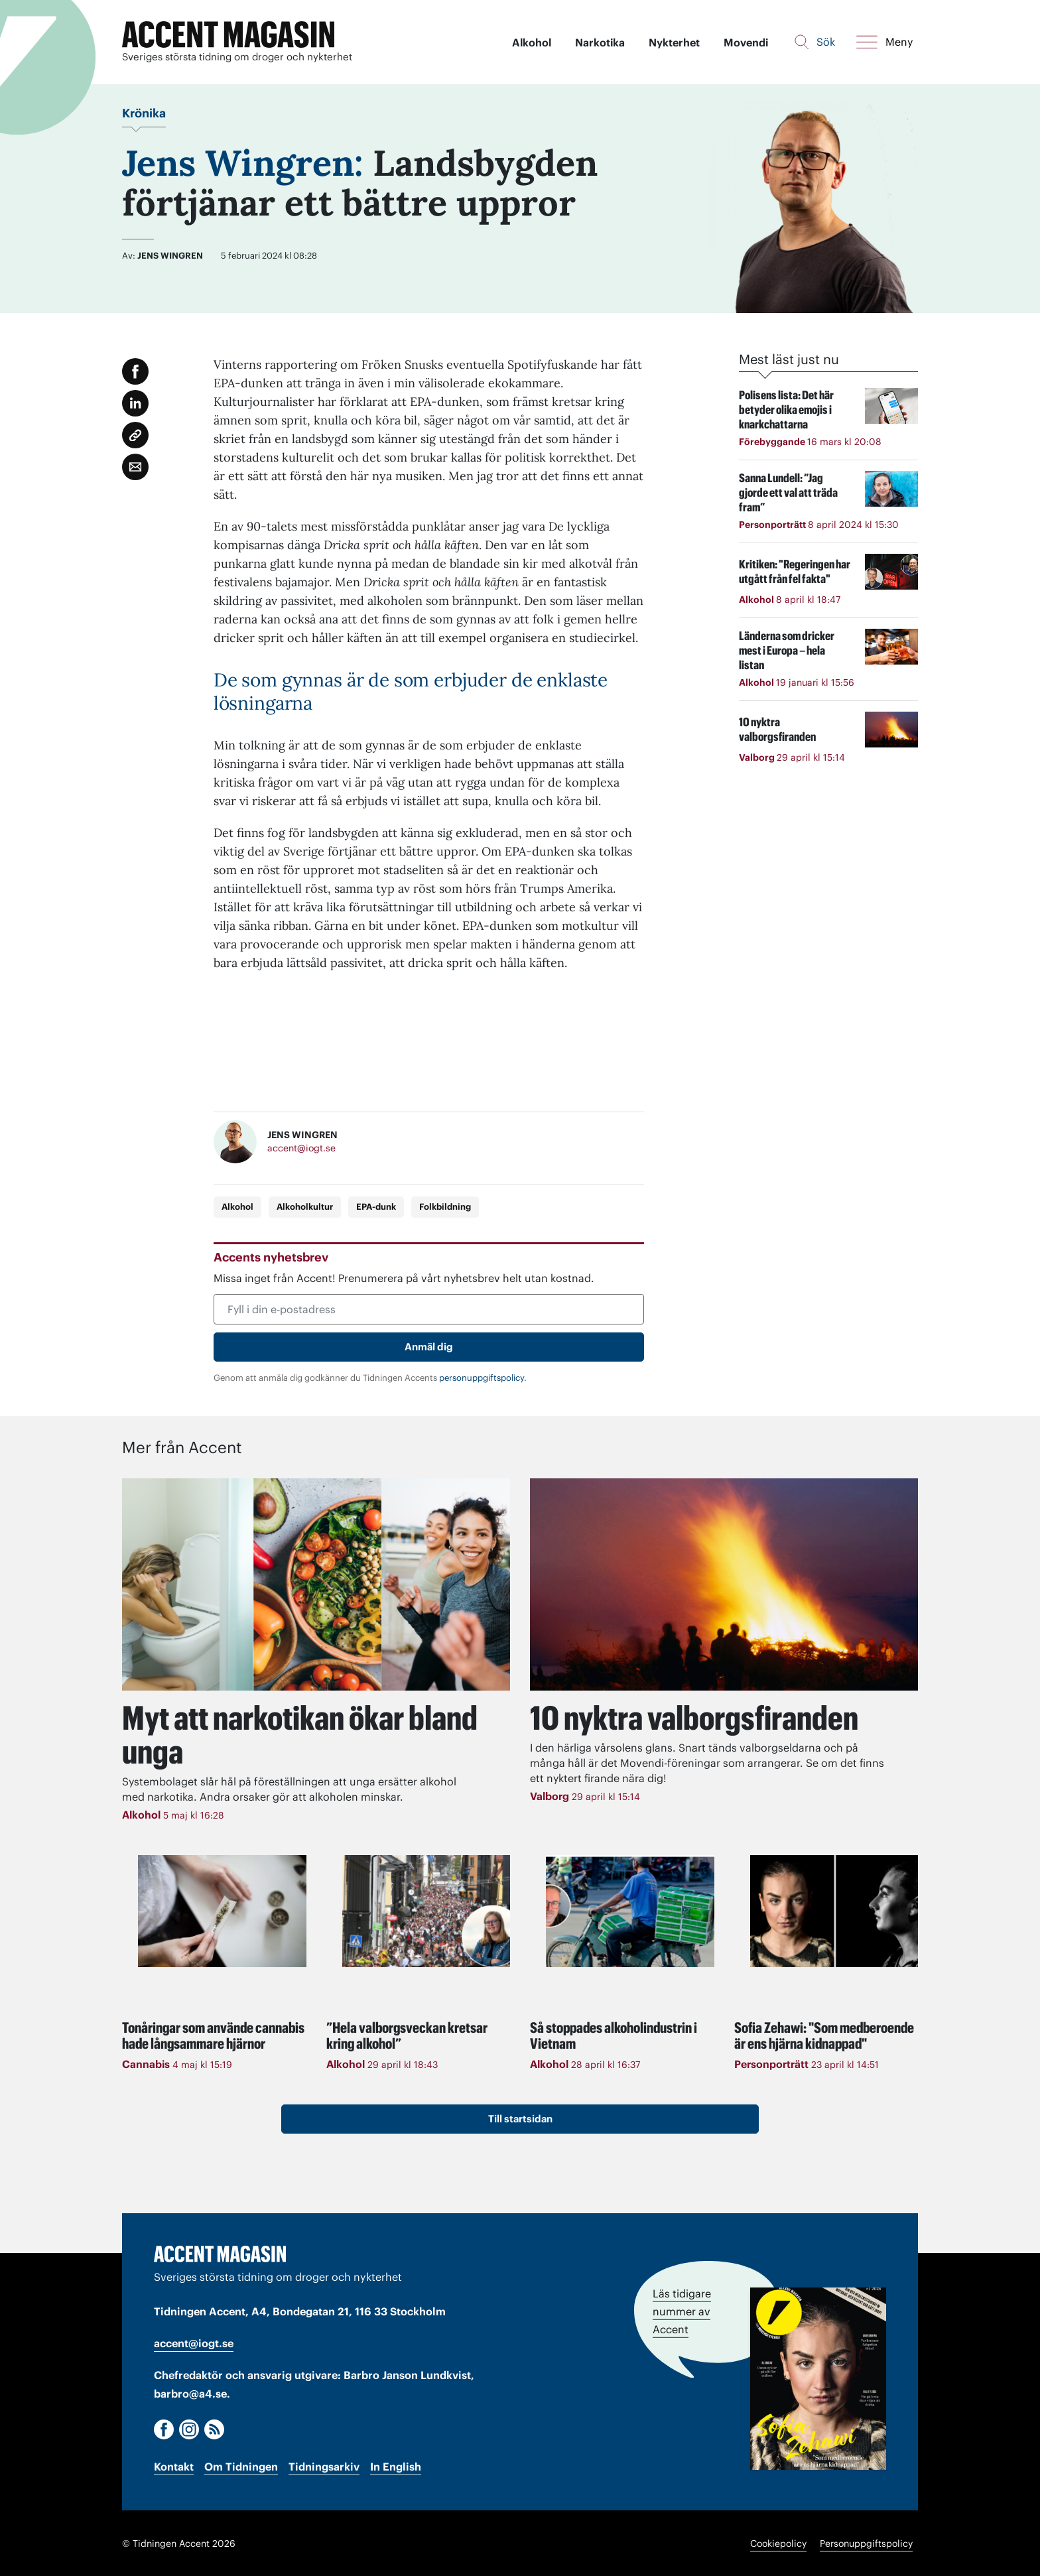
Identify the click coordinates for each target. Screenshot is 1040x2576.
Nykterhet (674, 42)
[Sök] (814, 42)
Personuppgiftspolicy (866, 2543)
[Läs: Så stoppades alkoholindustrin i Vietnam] (630, 1910)
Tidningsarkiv (324, 2465)
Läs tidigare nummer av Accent (682, 2310)
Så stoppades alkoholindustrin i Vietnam (613, 2034)
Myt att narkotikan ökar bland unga (265, 1734)
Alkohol (531, 42)
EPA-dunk (376, 1206)
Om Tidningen (241, 2465)
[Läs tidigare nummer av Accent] (818, 2377)
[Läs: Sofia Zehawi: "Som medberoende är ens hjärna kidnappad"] (834, 1910)
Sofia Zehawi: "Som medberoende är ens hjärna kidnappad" (824, 2034)
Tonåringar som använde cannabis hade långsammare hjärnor (213, 2034)
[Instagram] (189, 2428)
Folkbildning (445, 1206)
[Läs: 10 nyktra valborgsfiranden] (724, 1584)
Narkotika (600, 42)
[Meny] (884, 41)
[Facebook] (164, 2428)
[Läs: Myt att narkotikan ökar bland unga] (316, 1584)
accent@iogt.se (301, 1149)
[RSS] (214, 2428)
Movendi (746, 42)
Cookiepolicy (778, 2543)
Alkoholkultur (305, 1206)
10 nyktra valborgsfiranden (696, 1718)
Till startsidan (520, 2117)
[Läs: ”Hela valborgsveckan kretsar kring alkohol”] (426, 1910)
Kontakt (174, 2465)
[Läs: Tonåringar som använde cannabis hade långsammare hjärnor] (222, 1910)
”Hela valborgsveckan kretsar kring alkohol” (406, 2034)
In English (395, 2465)
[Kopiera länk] (135, 435)
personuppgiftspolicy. (483, 1378)
